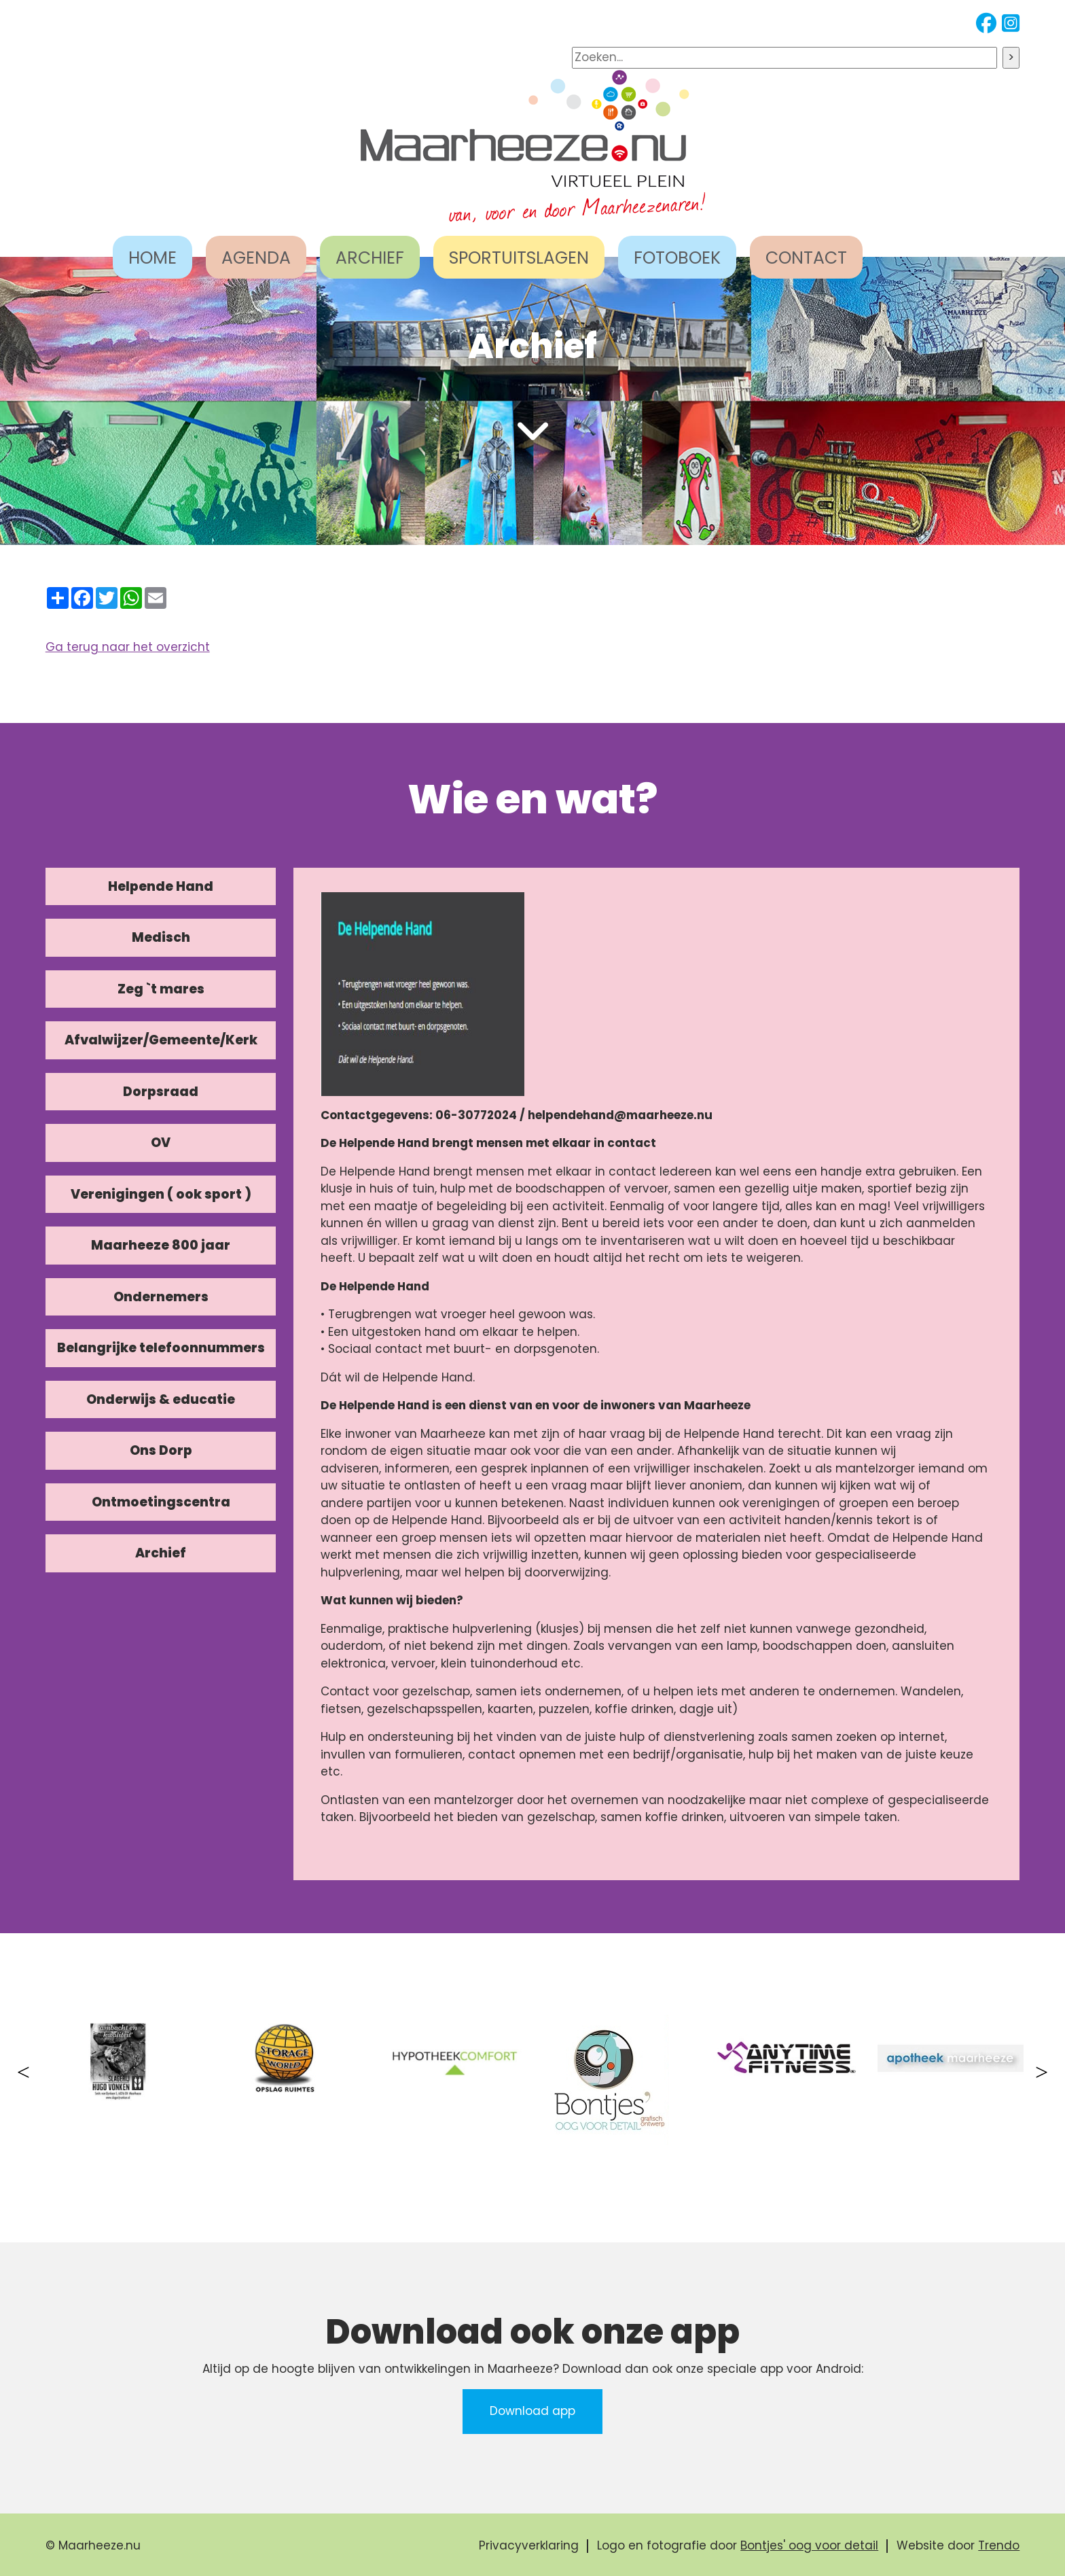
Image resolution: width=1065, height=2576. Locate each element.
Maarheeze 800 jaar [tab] (160, 1245)
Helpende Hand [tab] (160, 886)
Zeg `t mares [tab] (161, 989)
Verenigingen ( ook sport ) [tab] (161, 1194)
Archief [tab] (160, 1553)
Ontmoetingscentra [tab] (161, 1502)
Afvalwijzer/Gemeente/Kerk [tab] (161, 1040)
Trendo (998, 2545)
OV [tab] (160, 1142)
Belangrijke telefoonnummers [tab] (161, 1348)
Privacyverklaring (529, 2545)
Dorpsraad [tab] (160, 1091)
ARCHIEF (370, 258)
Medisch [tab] (161, 937)
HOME (152, 258)
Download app (532, 2411)
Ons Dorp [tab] (161, 1450)
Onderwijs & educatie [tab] (160, 1399)
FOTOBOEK (677, 258)
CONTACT (806, 258)
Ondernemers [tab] (161, 1297)
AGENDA (256, 258)
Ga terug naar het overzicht (128, 647)
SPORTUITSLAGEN (519, 258)
